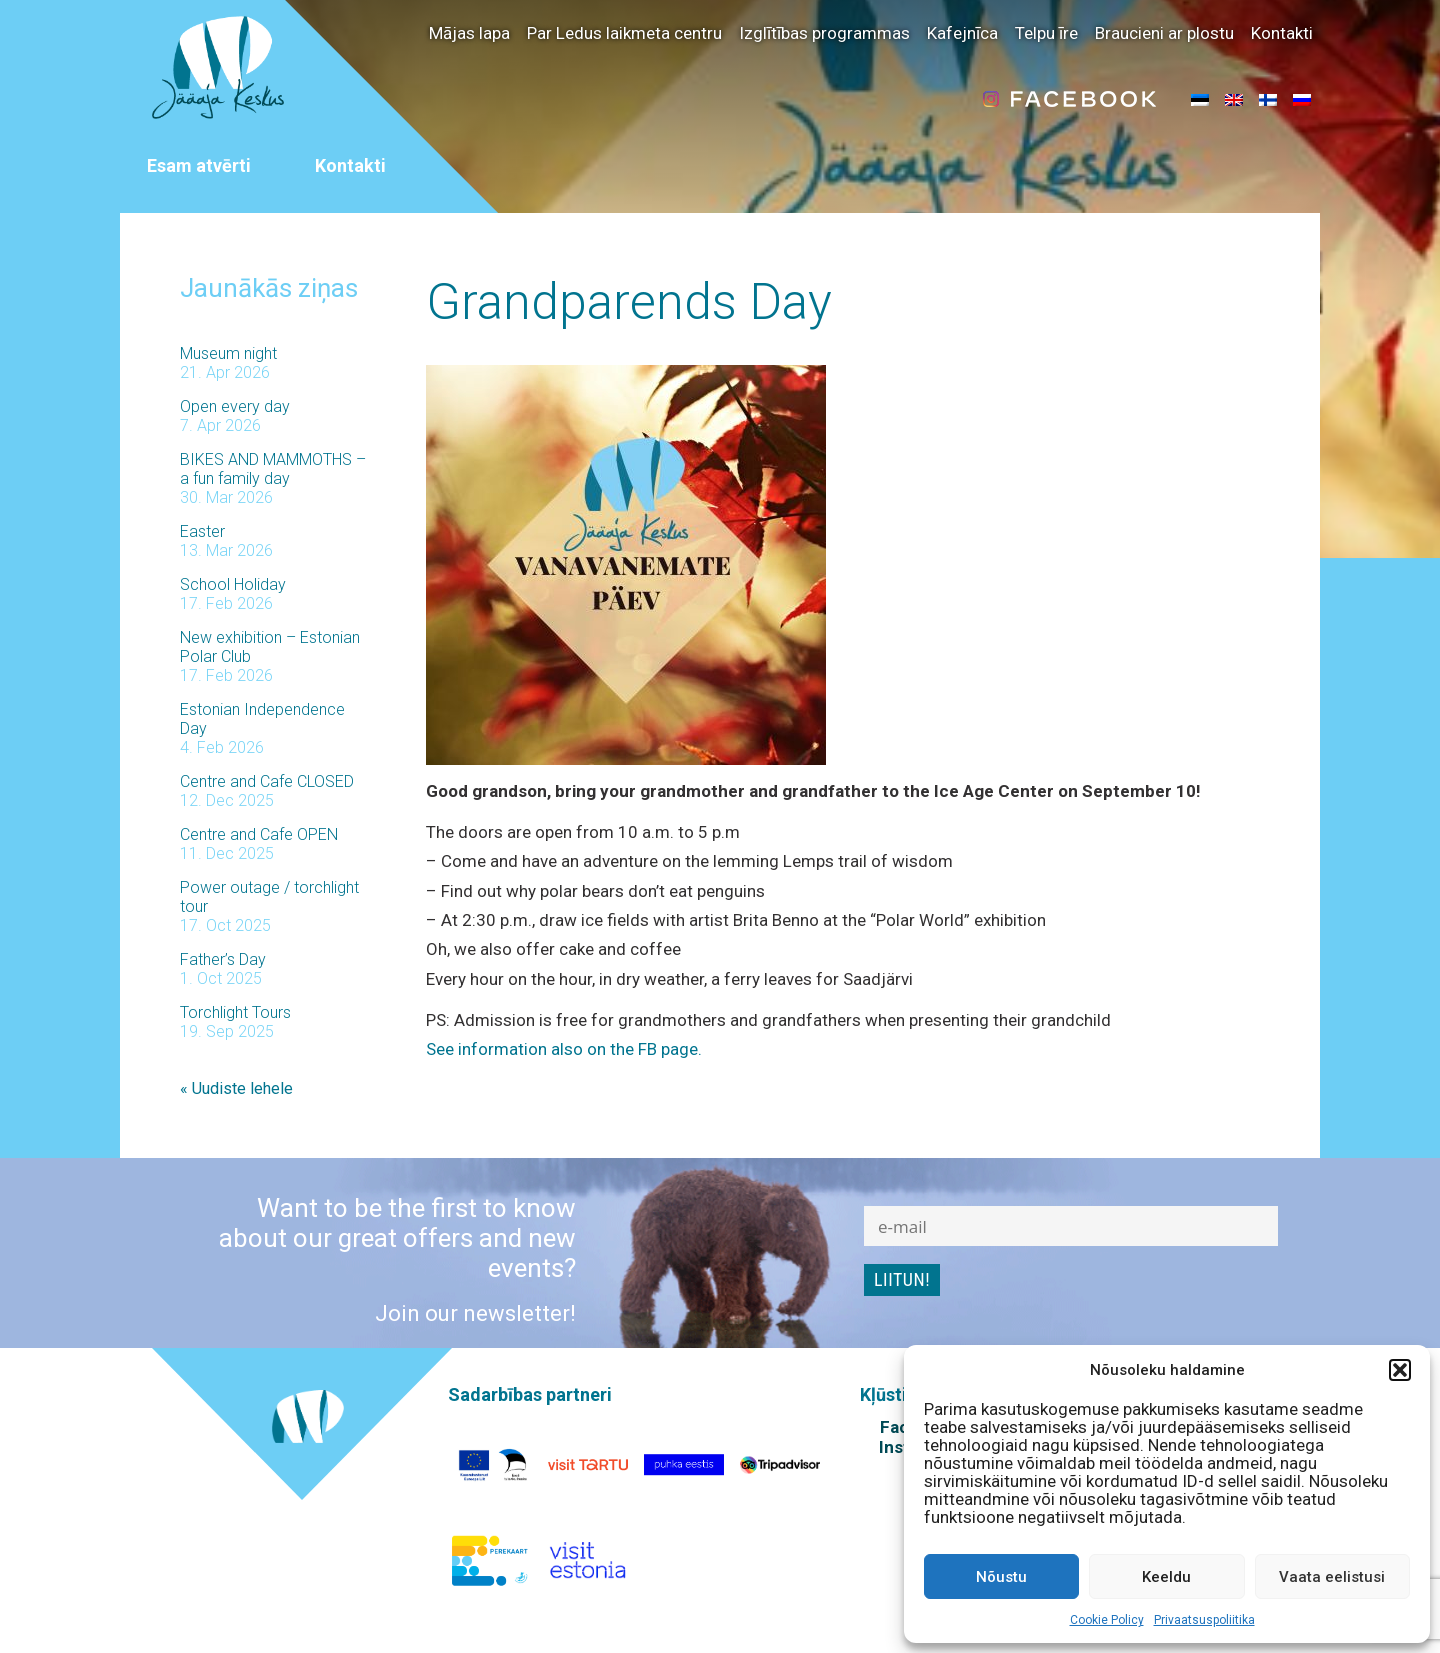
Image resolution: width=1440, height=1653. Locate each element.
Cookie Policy (1107, 1620)
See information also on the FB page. (564, 1049)
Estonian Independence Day (262, 719)
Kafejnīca (962, 33)
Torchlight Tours (235, 1012)
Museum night (228, 353)
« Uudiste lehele (236, 1088)
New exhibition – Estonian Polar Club (270, 647)
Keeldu (1166, 1577)
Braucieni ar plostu (1164, 33)
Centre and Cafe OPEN (259, 834)
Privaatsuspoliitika (1204, 1620)
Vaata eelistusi (1332, 1577)
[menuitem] (1200, 99)
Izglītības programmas (824, 33)
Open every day (235, 406)
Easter (202, 531)
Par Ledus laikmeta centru (624, 33)
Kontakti (1282, 33)
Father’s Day (223, 959)
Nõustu (1001, 1577)
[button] (1400, 1370)
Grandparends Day (629, 302)
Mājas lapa (469, 33)
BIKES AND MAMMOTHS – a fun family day (273, 469)
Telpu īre (1046, 33)
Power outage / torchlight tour (269, 897)
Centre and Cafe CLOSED (267, 781)
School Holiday (233, 584)
